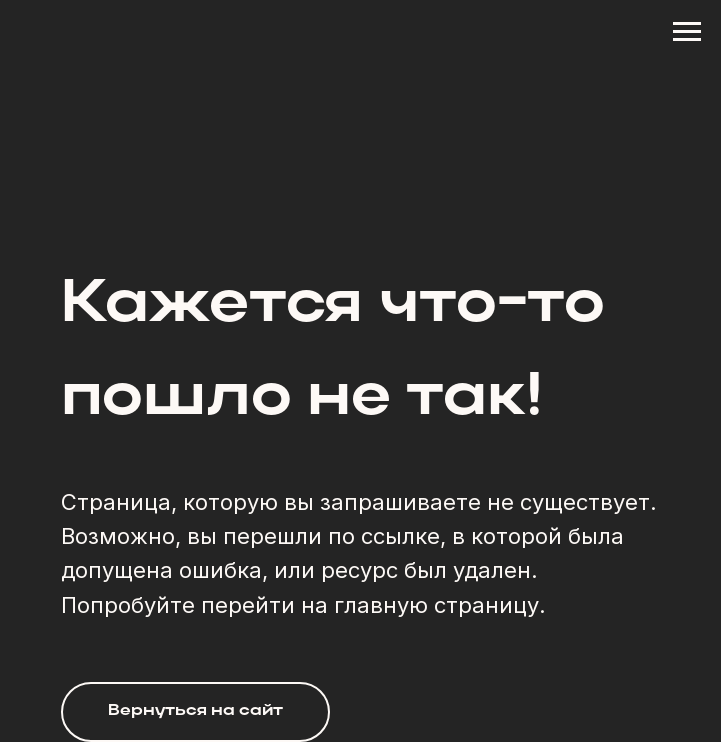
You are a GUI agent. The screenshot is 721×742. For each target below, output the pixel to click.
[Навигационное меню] (687, 32)
